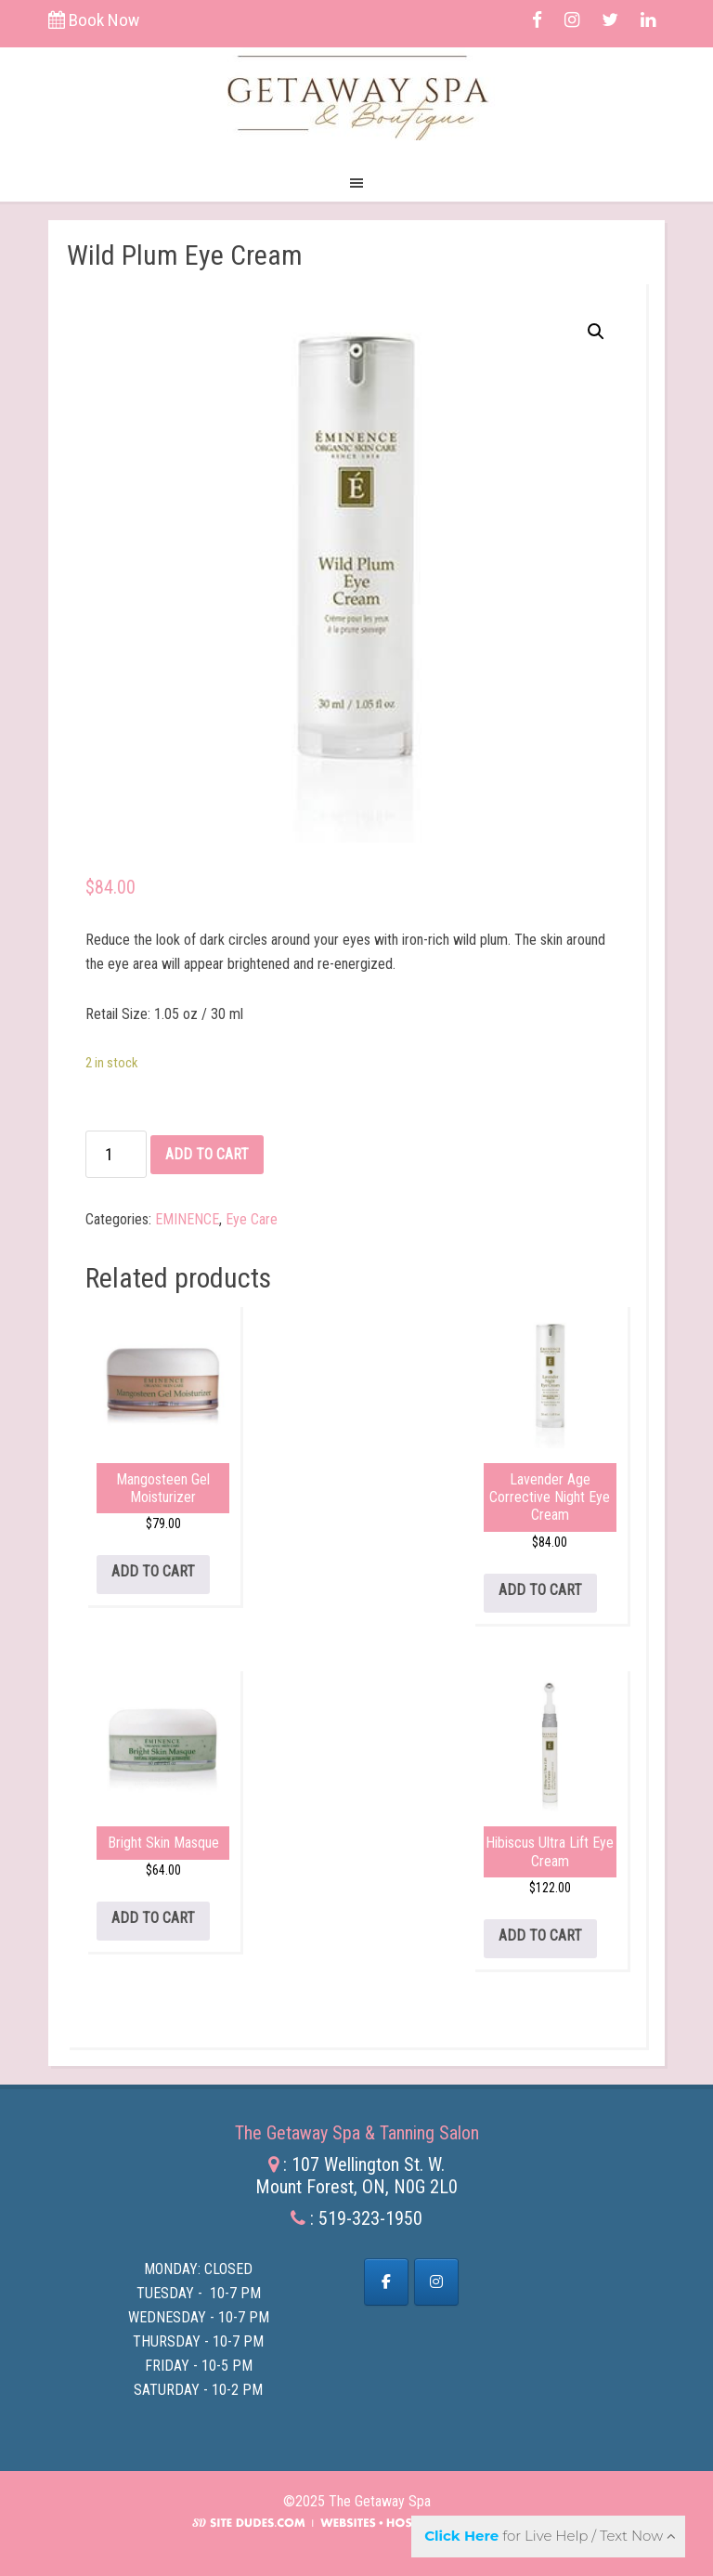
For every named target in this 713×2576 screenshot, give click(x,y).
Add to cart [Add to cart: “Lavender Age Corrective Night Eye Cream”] (540, 1590)
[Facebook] (386, 2282)
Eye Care (252, 1219)
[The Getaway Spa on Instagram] (436, 2282)
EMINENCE (187, 1219)
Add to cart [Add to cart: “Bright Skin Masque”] (153, 1918)
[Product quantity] (115, 1154)
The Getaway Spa (357, 93)
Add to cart (207, 1154)
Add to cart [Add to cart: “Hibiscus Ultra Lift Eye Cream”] (540, 1935)
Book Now (93, 20)
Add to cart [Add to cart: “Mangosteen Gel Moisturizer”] (153, 1571)
